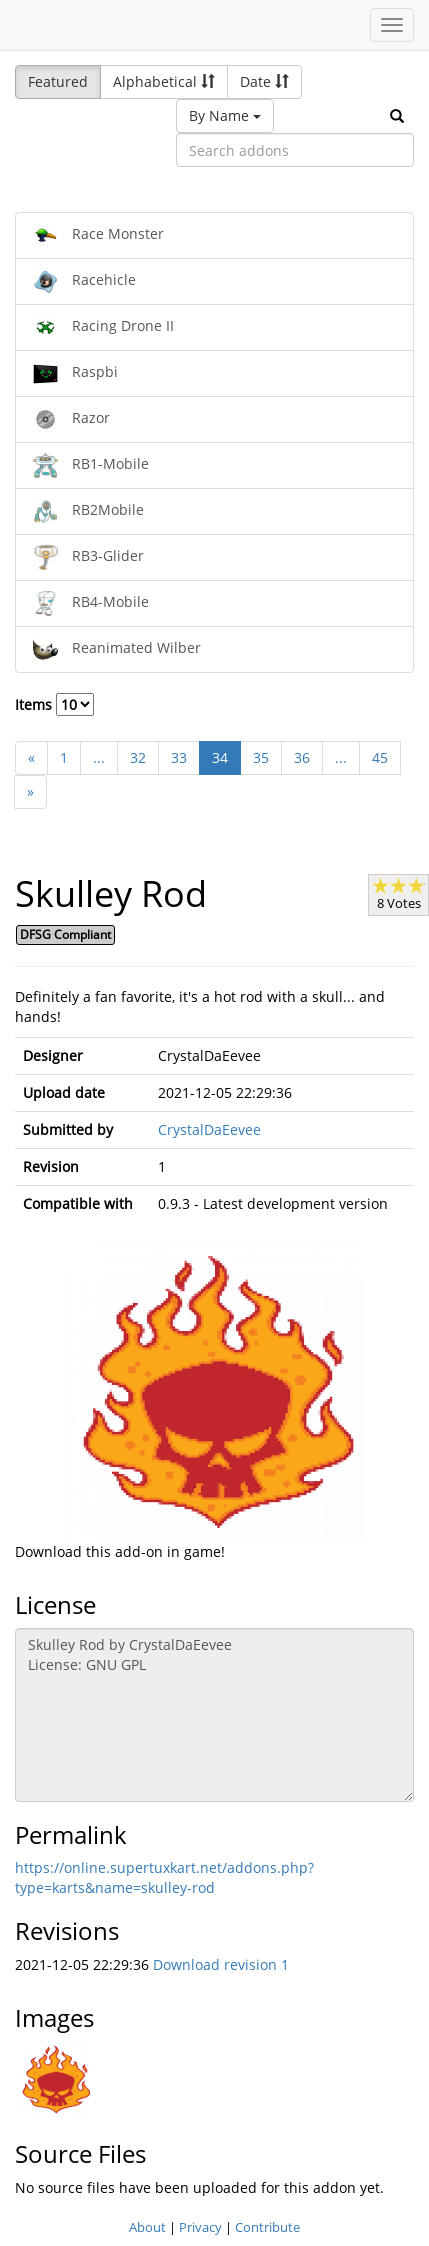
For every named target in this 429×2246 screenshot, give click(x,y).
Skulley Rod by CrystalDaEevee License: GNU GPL (214, 1715)
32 (138, 757)
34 (220, 757)
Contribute (267, 2227)
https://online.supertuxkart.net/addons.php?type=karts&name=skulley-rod (164, 1877)
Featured (58, 81)
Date (264, 81)
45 (380, 757)
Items (54, 704)
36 (302, 757)
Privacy (200, 2227)
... (99, 757)
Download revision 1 (221, 1964)
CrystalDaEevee (209, 1129)
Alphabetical (164, 81)
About (147, 2227)
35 (261, 757)
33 (179, 757)
